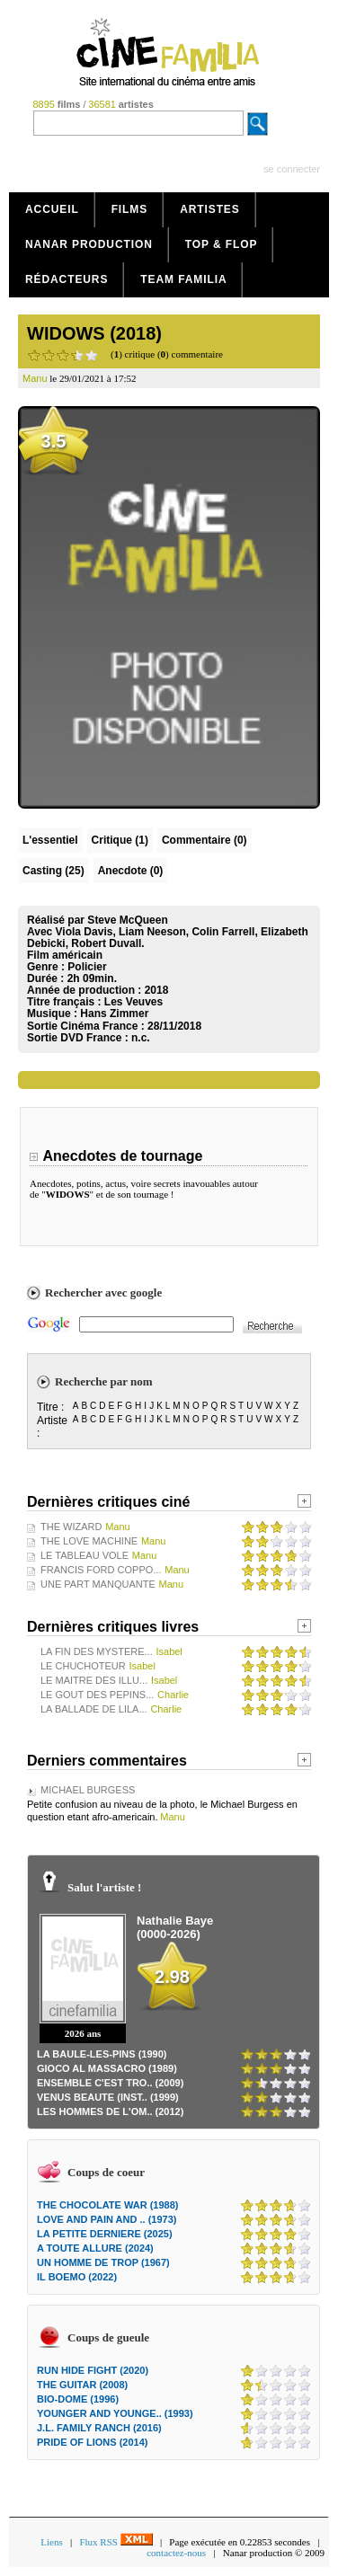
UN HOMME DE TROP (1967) (103, 2262)
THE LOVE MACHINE (89, 1541)
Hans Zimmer (114, 1013)
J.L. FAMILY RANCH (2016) (99, 2427)
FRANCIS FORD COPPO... (100, 1569)
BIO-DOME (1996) (78, 2399)
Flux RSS (115, 2541)
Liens (51, 2541)
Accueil (52, 209)
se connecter (291, 169)
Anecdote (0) (131, 870)
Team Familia (183, 279)
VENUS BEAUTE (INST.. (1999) (108, 2097)
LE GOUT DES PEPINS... (97, 1694)
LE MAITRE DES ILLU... (93, 1680)
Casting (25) (53, 870)
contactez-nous (176, 2552)
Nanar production (89, 244)
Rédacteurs (66, 279)
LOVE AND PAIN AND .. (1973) (106, 2219)
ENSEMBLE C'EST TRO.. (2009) (110, 2082)
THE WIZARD (71, 1526)
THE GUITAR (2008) (82, 2384)
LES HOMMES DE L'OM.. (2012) (110, 2111)
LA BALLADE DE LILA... (93, 1709)
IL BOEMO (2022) (77, 2276)
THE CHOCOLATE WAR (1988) (107, 2205)
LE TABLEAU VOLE (84, 1555)
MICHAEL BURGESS (87, 1789)
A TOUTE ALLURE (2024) (95, 2248)
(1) (120, 840)
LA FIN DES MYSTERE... (96, 1651)
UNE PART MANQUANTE (98, 1584)
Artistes (210, 209)
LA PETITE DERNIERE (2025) (105, 2233)
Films (129, 209)
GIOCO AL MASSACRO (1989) (107, 2068)
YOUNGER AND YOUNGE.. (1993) (115, 2413)
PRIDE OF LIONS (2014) (92, 2442)
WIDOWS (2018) (94, 333)
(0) (204, 840)
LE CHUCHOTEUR (83, 1665)
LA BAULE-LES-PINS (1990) (101, 2054)
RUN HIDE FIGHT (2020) (92, 2370)
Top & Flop (221, 244)
